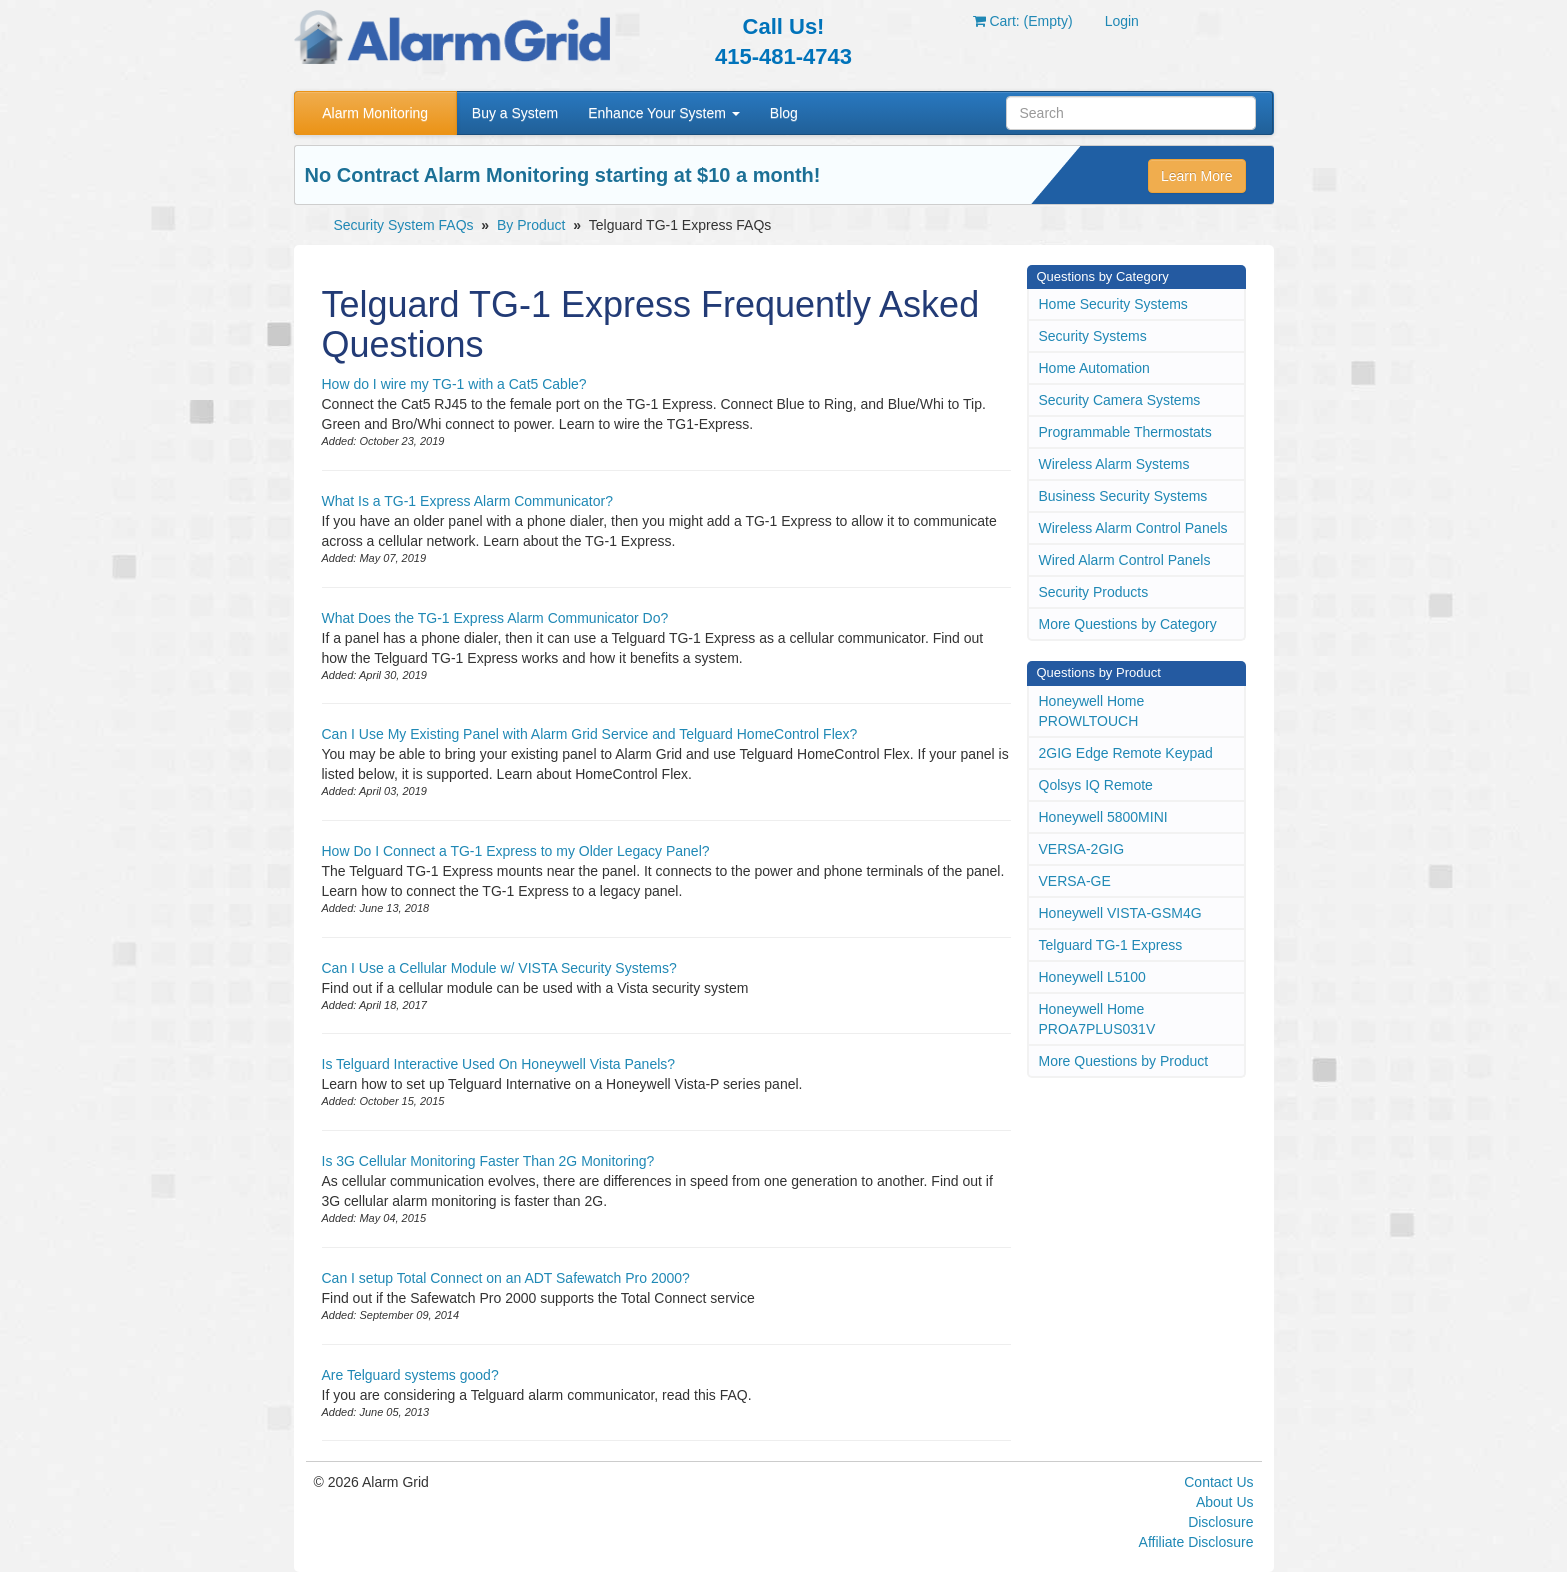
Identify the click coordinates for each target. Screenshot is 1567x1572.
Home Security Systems (1113, 304)
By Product (531, 225)
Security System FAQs (404, 225)
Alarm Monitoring (375, 113)
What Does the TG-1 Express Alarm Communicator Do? (495, 618)
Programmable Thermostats (1125, 432)
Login (1122, 21)
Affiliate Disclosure (1196, 1542)
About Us (1225, 1502)
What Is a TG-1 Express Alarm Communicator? (468, 501)
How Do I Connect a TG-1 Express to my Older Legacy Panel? (516, 851)
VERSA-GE (1075, 881)
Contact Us (1218, 1482)
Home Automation (1094, 368)
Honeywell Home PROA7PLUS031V (1097, 1019)
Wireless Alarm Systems (1114, 464)
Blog (784, 113)
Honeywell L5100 (1092, 977)
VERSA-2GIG (1082, 849)
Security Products (1094, 592)
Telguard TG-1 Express (1111, 945)
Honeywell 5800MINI (1103, 817)
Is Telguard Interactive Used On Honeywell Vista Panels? (499, 1064)
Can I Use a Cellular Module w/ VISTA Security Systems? (499, 968)
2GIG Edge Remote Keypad (1126, 753)
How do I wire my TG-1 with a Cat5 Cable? (454, 384)
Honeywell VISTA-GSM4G (1120, 913)
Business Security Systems (1123, 496)
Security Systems (1093, 336)
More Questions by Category (1128, 624)
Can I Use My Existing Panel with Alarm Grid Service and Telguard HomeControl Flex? (590, 734)
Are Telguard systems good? (410, 1375)
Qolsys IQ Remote (1096, 785)
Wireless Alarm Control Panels (1133, 528)
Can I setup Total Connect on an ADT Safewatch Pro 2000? (506, 1278)
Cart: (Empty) (1023, 21)
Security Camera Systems (1120, 400)
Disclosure (1220, 1522)
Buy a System (515, 113)
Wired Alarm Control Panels (1125, 560)
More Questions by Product (1124, 1061)
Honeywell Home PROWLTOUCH (1092, 711)
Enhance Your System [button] (664, 113)
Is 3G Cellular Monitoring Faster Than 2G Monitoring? (488, 1161)
